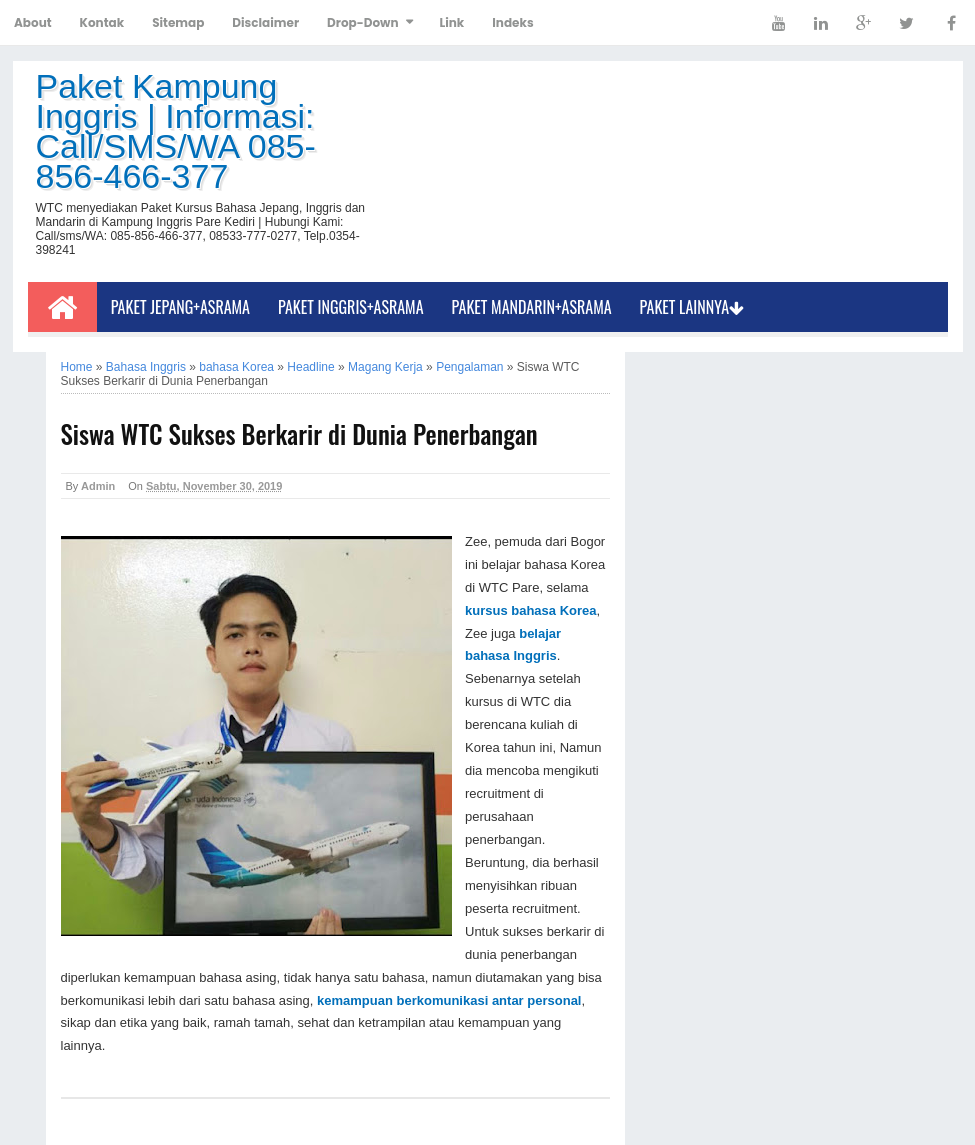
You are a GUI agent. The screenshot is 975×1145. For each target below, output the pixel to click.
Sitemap (178, 22)
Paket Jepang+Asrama (180, 307)
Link (452, 22)
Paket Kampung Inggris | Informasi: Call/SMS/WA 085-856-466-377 (176, 131)
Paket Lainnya (692, 307)
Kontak (102, 22)
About (33, 22)
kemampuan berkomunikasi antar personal (449, 1000)
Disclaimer (265, 22)
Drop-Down (362, 22)
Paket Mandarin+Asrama (532, 307)
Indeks (512, 22)
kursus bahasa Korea (531, 610)
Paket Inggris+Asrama (351, 307)
